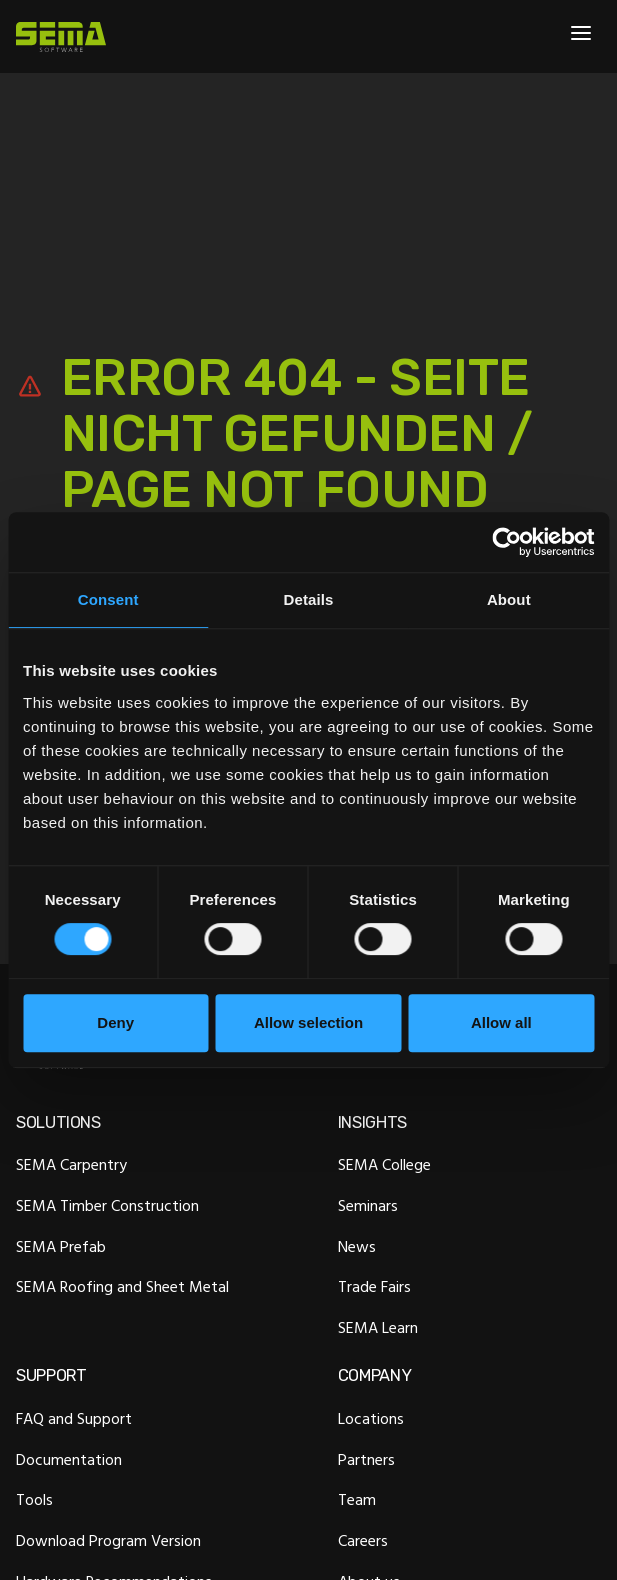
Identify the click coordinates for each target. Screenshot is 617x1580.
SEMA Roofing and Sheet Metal (122, 1287)
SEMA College (384, 1165)
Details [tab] (309, 599)
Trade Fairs (374, 1287)
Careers (363, 1541)
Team (357, 1500)
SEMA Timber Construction (107, 1205)
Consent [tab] (108, 599)
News (357, 1246)
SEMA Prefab (61, 1246)
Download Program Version (108, 1541)
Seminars (368, 1205)
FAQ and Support (74, 1418)
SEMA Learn (378, 1327)
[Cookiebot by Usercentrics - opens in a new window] (506, 542)
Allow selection (308, 1022)
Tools (34, 1500)
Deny (115, 1022)
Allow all (501, 1022)
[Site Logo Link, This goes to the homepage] (61, 37)
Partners (366, 1459)
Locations (371, 1418)
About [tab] (509, 599)
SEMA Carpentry (71, 1165)
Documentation (69, 1459)
